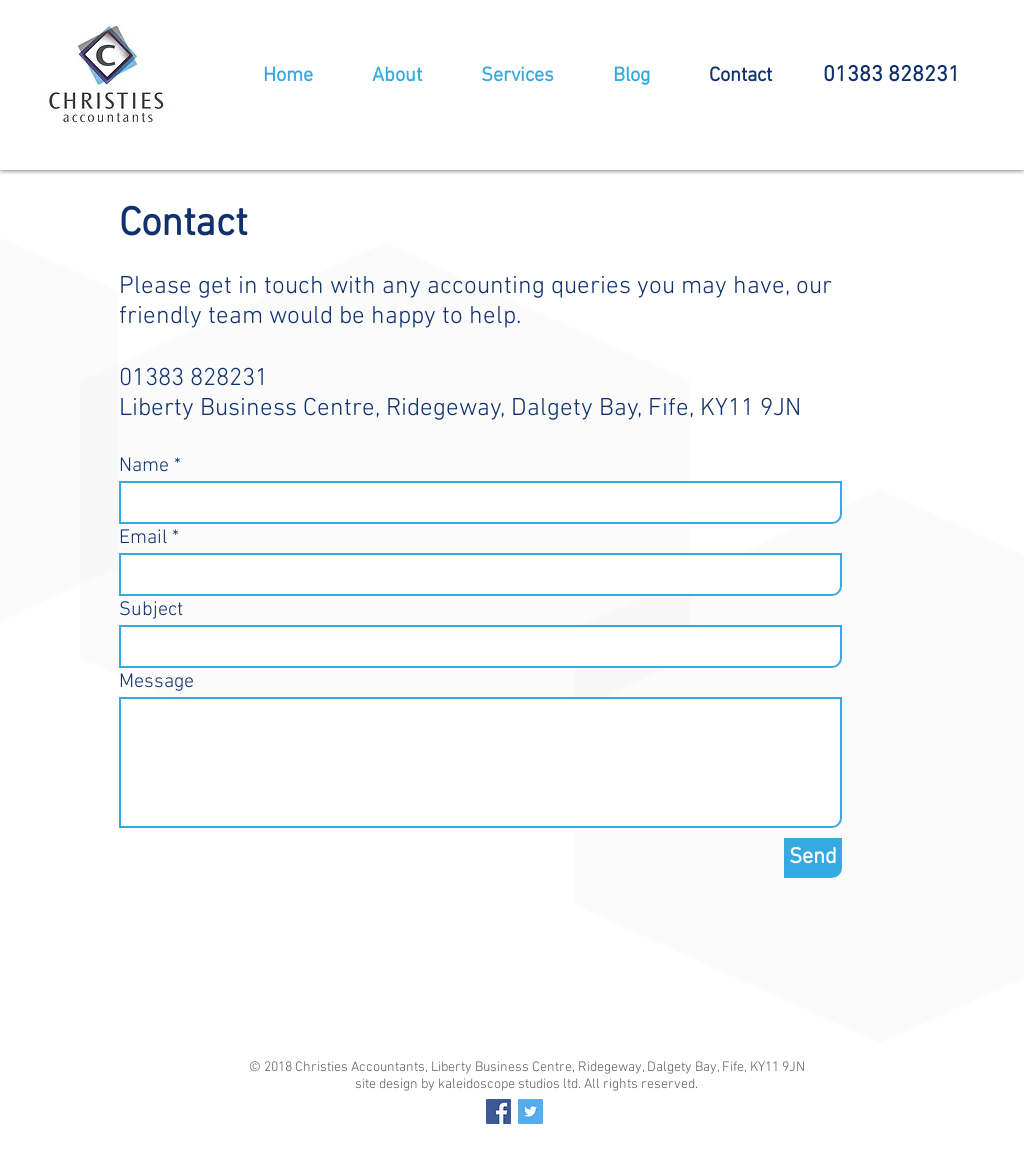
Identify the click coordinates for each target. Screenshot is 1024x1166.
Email (143, 538)
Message (156, 682)
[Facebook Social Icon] (498, 1111)
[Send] (813, 858)
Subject (151, 610)
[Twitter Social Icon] (530, 1111)
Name (144, 466)
